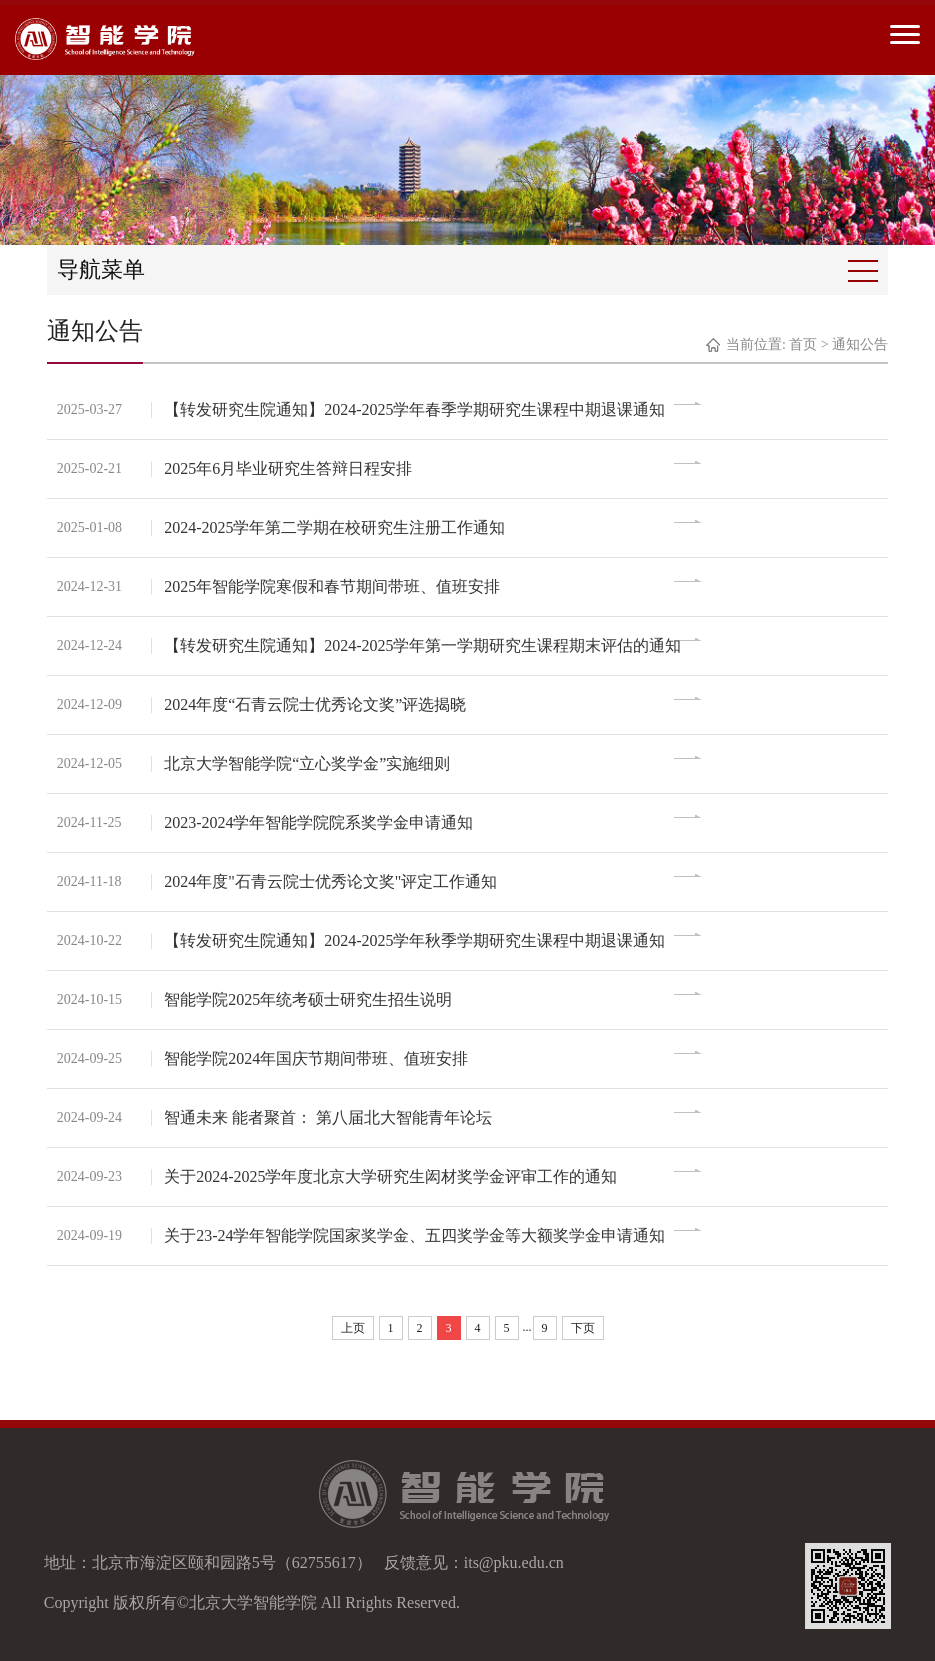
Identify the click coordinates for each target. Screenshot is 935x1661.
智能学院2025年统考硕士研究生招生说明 (311, 999)
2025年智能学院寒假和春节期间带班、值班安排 (335, 586)
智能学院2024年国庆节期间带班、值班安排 (319, 1058)
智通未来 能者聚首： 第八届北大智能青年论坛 (331, 1117)
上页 (353, 1328)
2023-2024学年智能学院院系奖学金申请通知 (321, 822)
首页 (803, 344)
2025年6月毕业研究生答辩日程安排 (291, 468)
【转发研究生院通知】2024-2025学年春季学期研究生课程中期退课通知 (417, 409)
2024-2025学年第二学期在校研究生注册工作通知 (337, 527)
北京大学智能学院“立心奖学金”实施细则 (310, 763)
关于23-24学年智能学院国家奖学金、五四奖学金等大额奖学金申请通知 (417, 1235)
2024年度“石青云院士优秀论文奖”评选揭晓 (318, 704)
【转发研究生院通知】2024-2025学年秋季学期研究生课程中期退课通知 (417, 940)
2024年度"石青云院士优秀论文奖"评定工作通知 (333, 881)
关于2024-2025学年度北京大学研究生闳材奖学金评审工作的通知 (393, 1176)
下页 (583, 1328)
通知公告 (860, 344)
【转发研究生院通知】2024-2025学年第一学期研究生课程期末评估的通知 (425, 645)
